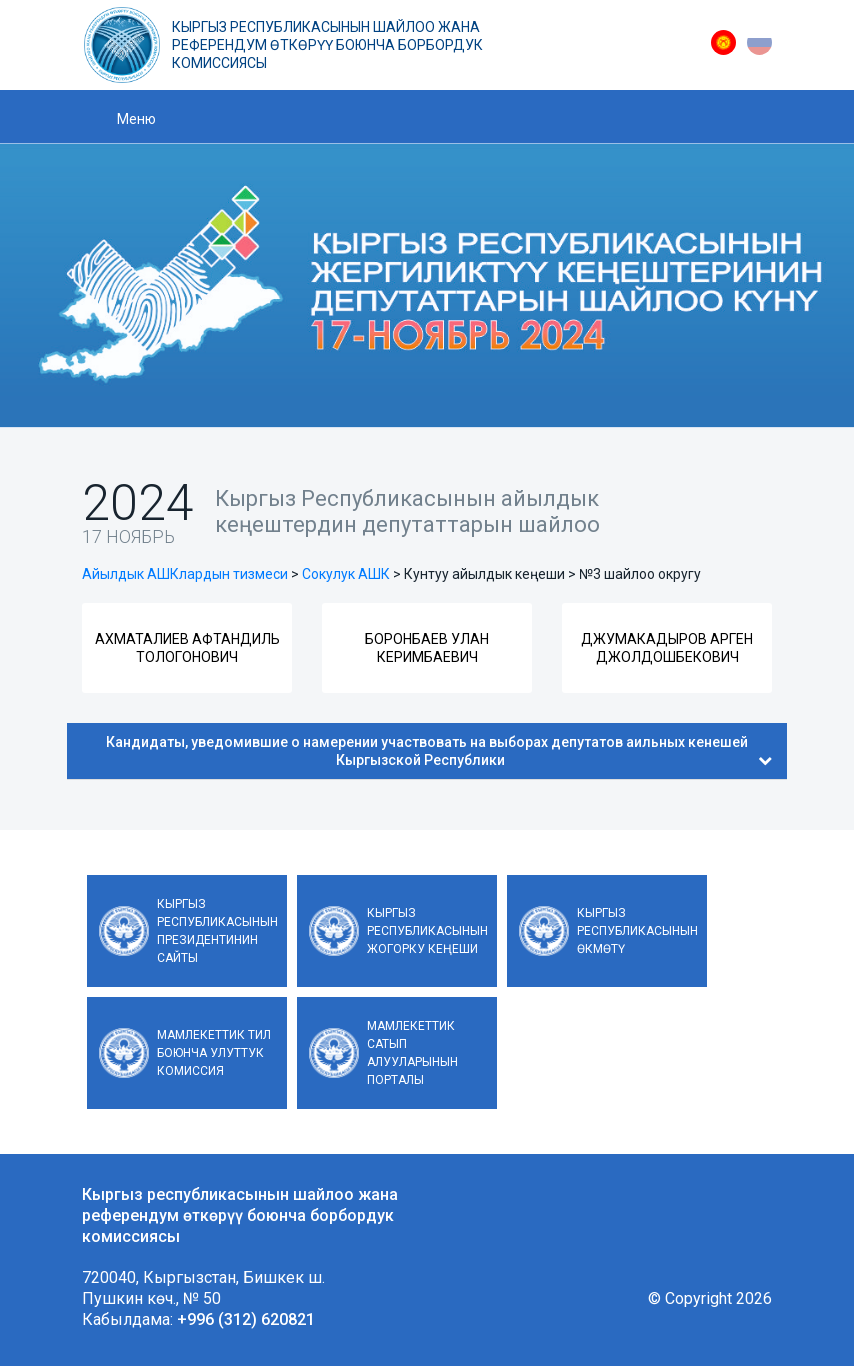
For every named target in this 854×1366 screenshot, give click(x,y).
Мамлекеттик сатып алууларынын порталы (412, 1053)
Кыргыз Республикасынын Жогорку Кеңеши (427, 931)
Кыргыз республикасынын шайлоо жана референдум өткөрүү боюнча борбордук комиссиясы (327, 45)
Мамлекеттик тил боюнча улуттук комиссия (214, 1053)
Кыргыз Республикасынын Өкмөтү (637, 931)
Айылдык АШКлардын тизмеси (185, 574)
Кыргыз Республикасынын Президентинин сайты (217, 931)
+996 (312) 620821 (246, 1319)
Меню (136, 119)
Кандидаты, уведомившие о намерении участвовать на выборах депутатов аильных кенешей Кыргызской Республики (439, 751)
